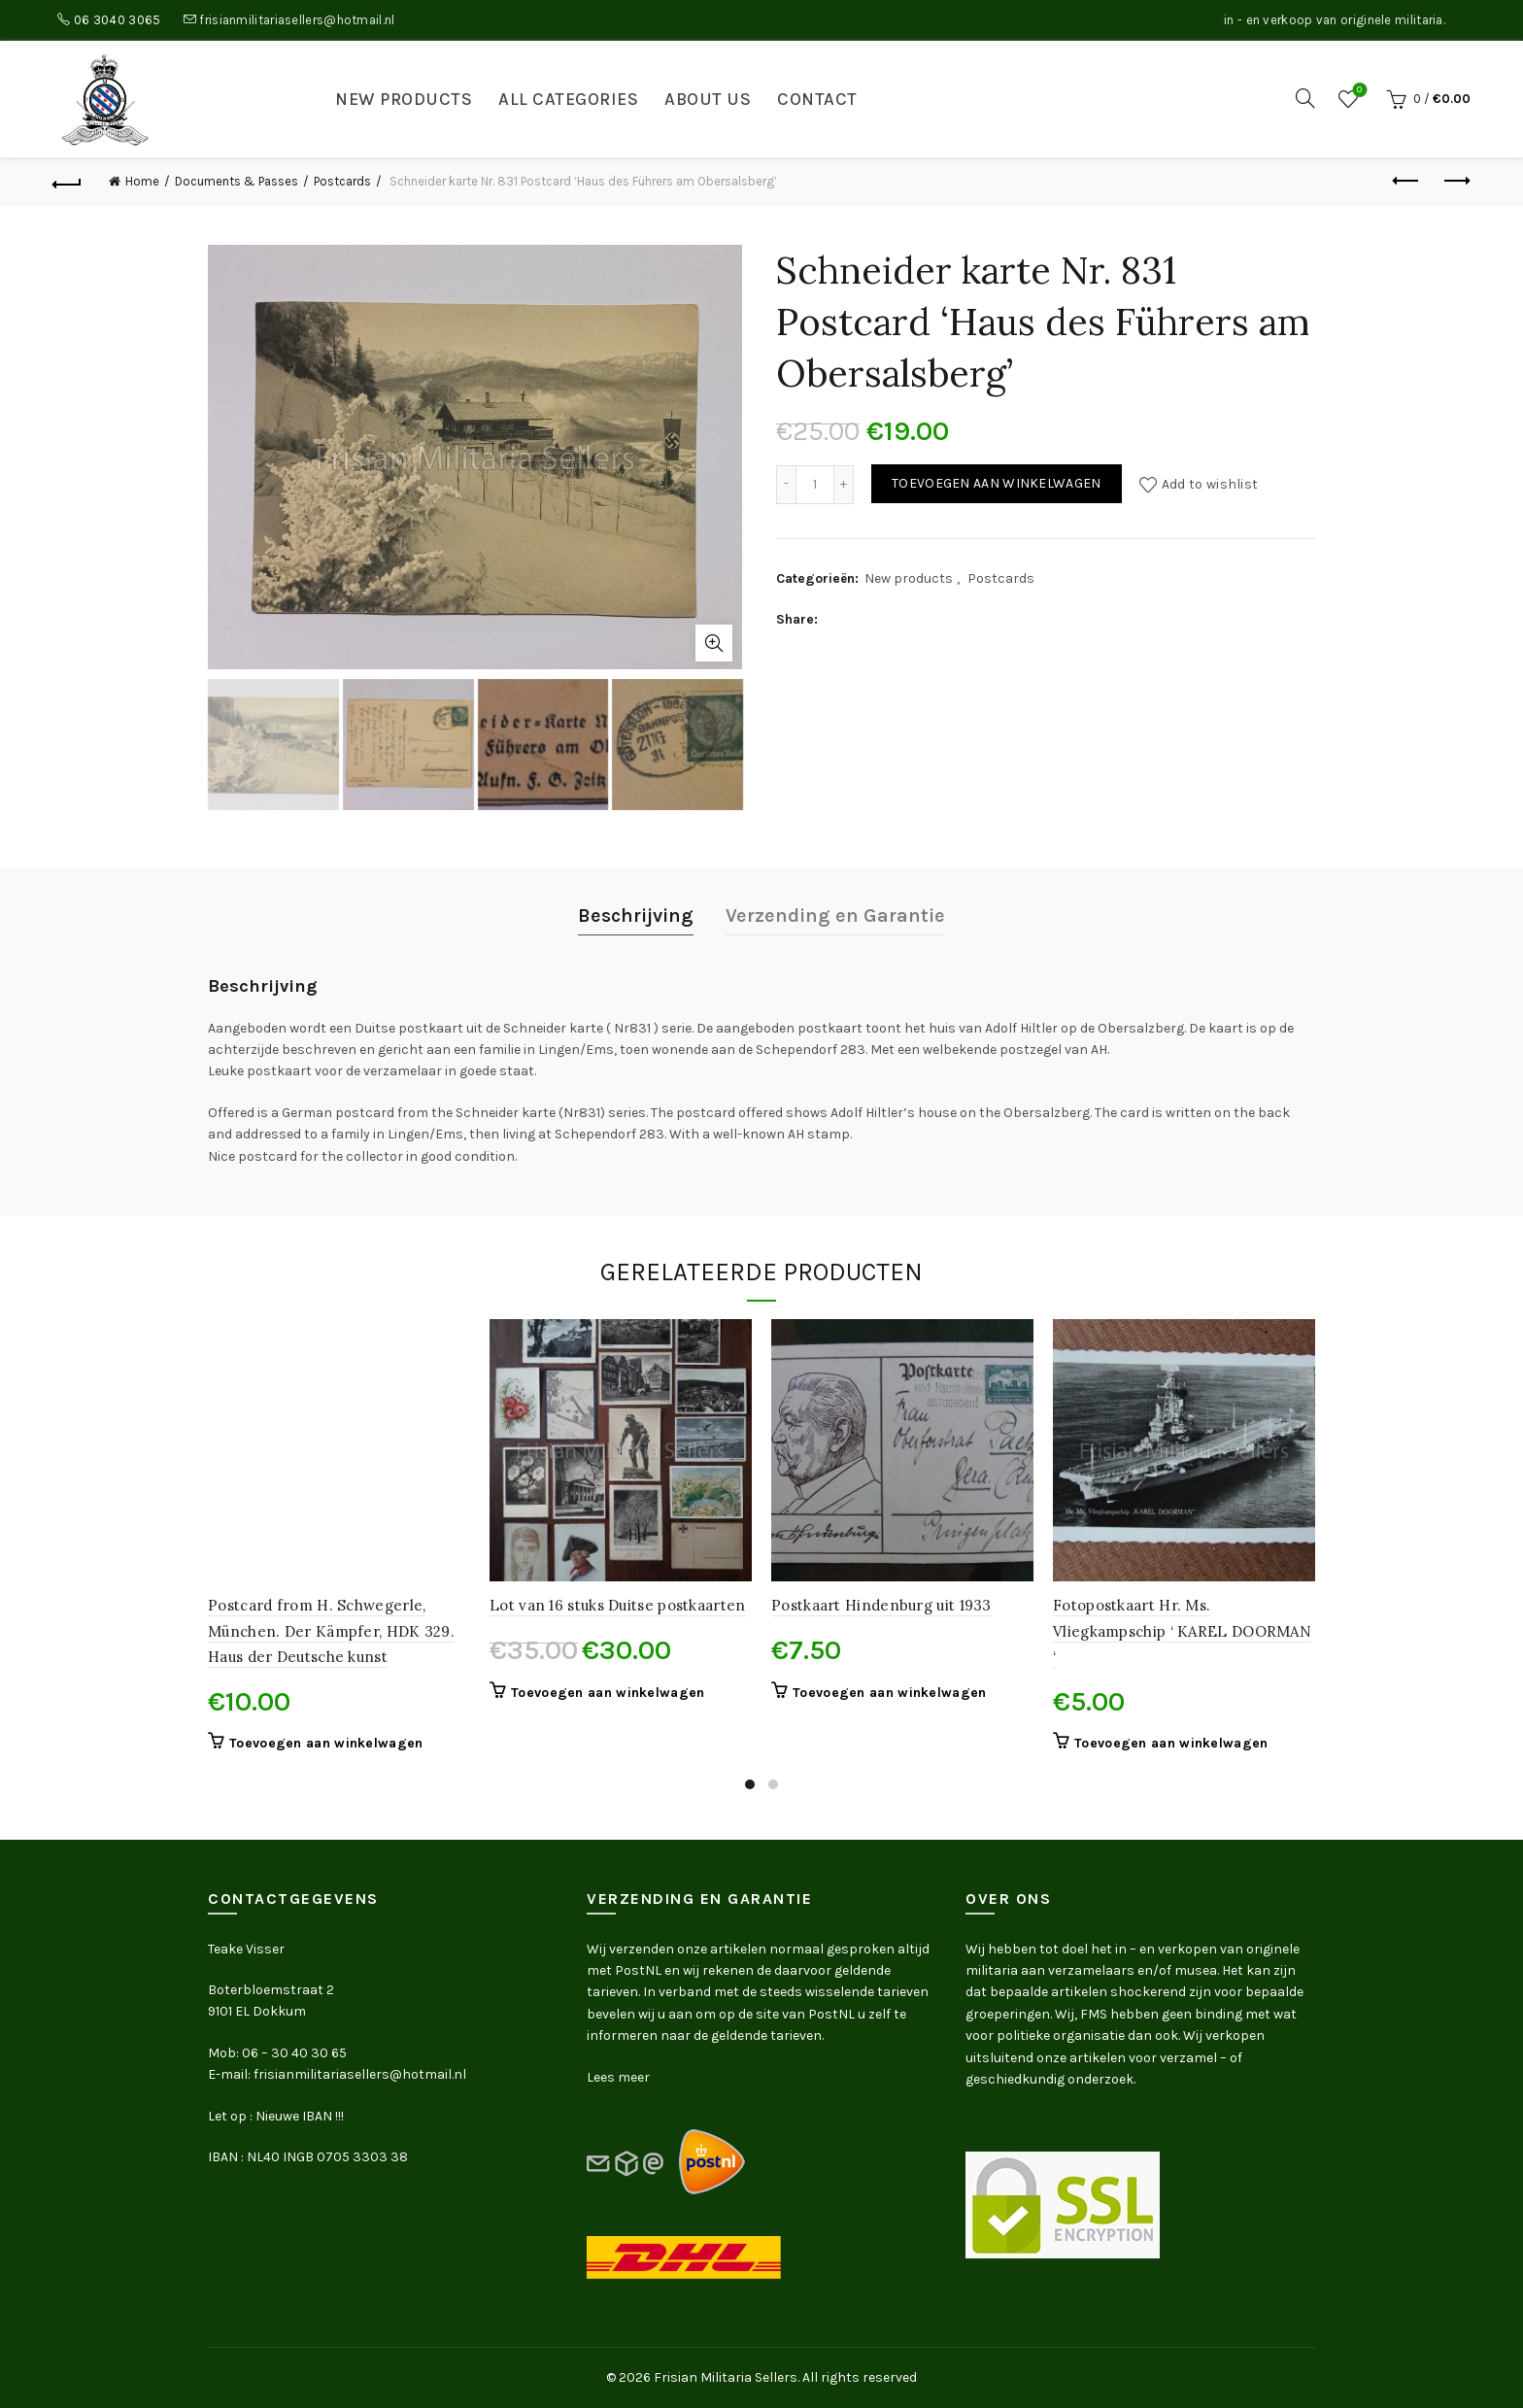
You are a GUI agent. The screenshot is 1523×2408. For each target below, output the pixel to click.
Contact (817, 99)
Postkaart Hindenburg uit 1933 (881, 1605)
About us (707, 99)
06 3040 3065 (117, 20)
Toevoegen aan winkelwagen (996, 483)
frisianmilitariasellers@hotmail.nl (296, 20)
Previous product (1407, 181)
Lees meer (618, 2077)
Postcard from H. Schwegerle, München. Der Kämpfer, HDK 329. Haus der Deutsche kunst (331, 1631)
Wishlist (1357, 91)
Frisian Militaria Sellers (725, 2377)
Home (142, 181)
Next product (1455, 181)
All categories (568, 99)
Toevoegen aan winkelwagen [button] (326, 1743)
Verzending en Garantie (835, 915)
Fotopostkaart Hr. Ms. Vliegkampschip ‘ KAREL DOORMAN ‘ (1182, 1631)
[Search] (1305, 98)
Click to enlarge (713, 643)
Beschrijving (636, 915)
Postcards (342, 181)
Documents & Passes (236, 181)
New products (403, 99)
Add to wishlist (1210, 483)
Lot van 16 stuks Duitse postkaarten (618, 1605)
